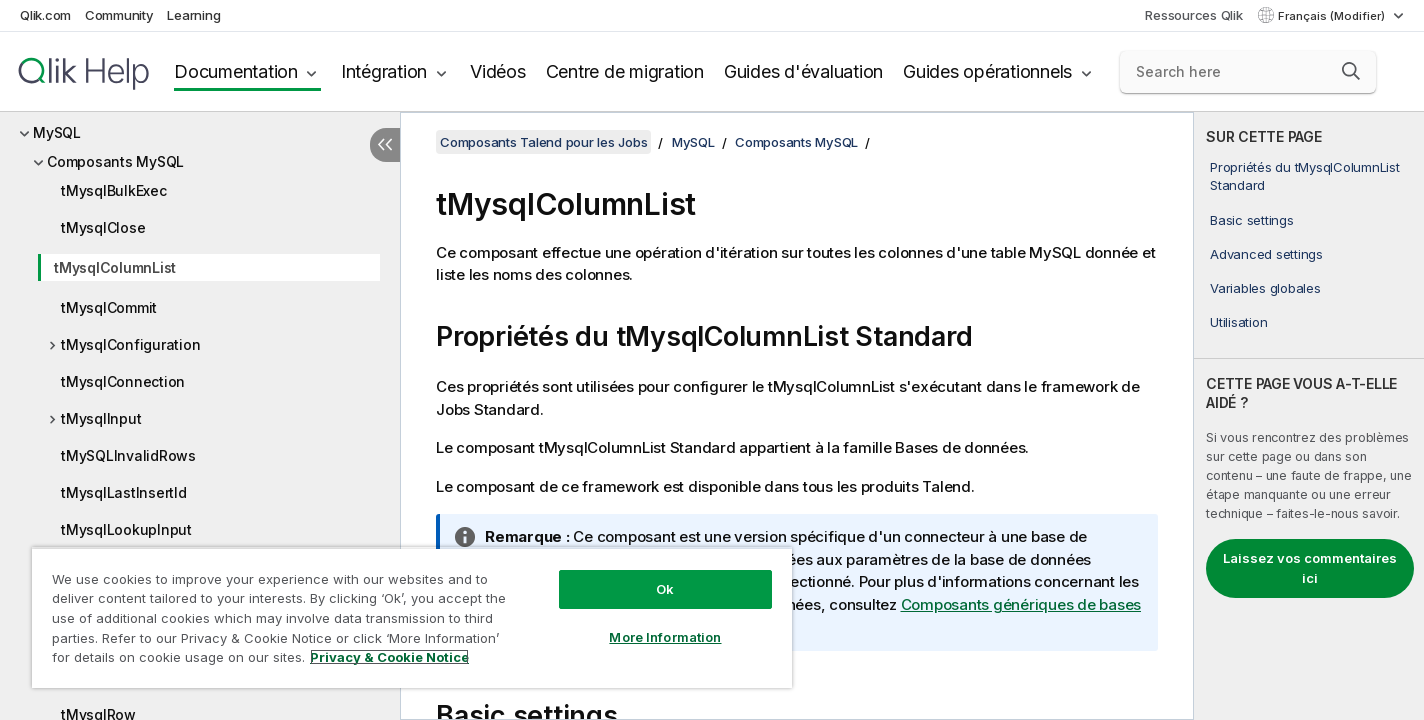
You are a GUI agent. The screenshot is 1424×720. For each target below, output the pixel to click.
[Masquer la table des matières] (385, 145)
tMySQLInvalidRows (128, 455)
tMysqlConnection (123, 381)
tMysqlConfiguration (130, 344)
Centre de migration (625, 71)
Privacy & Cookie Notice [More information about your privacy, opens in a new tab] (389, 657)
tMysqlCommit (109, 307)
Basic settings (1252, 220)
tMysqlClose (103, 227)
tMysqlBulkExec (114, 190)
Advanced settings (1266, 254)
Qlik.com (45, 15)
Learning (193, 15)
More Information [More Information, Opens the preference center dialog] (665, 637)
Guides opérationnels (987, 71)
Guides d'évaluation (803, 71)
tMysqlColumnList (115, 267)
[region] (412, 617)
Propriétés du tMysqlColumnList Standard (1305, 176)
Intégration (384, 71)
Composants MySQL (115, 161)
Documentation (236, 71)
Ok (665, 589)
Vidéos (498, 71)
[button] (1351, 71)
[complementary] (1309, 416)
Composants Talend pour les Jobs (543, 142)
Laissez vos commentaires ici (1310, 568)
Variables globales (1265, 288)
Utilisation (1238, 322)
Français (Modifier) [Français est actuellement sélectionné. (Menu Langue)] (1333, 16)
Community (119, 15)
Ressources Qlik (1193, 15)
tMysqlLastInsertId (124, 492)
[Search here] (1248, 72)
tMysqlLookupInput (126, 529)
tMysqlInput (101, 418)
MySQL (57, 132)
